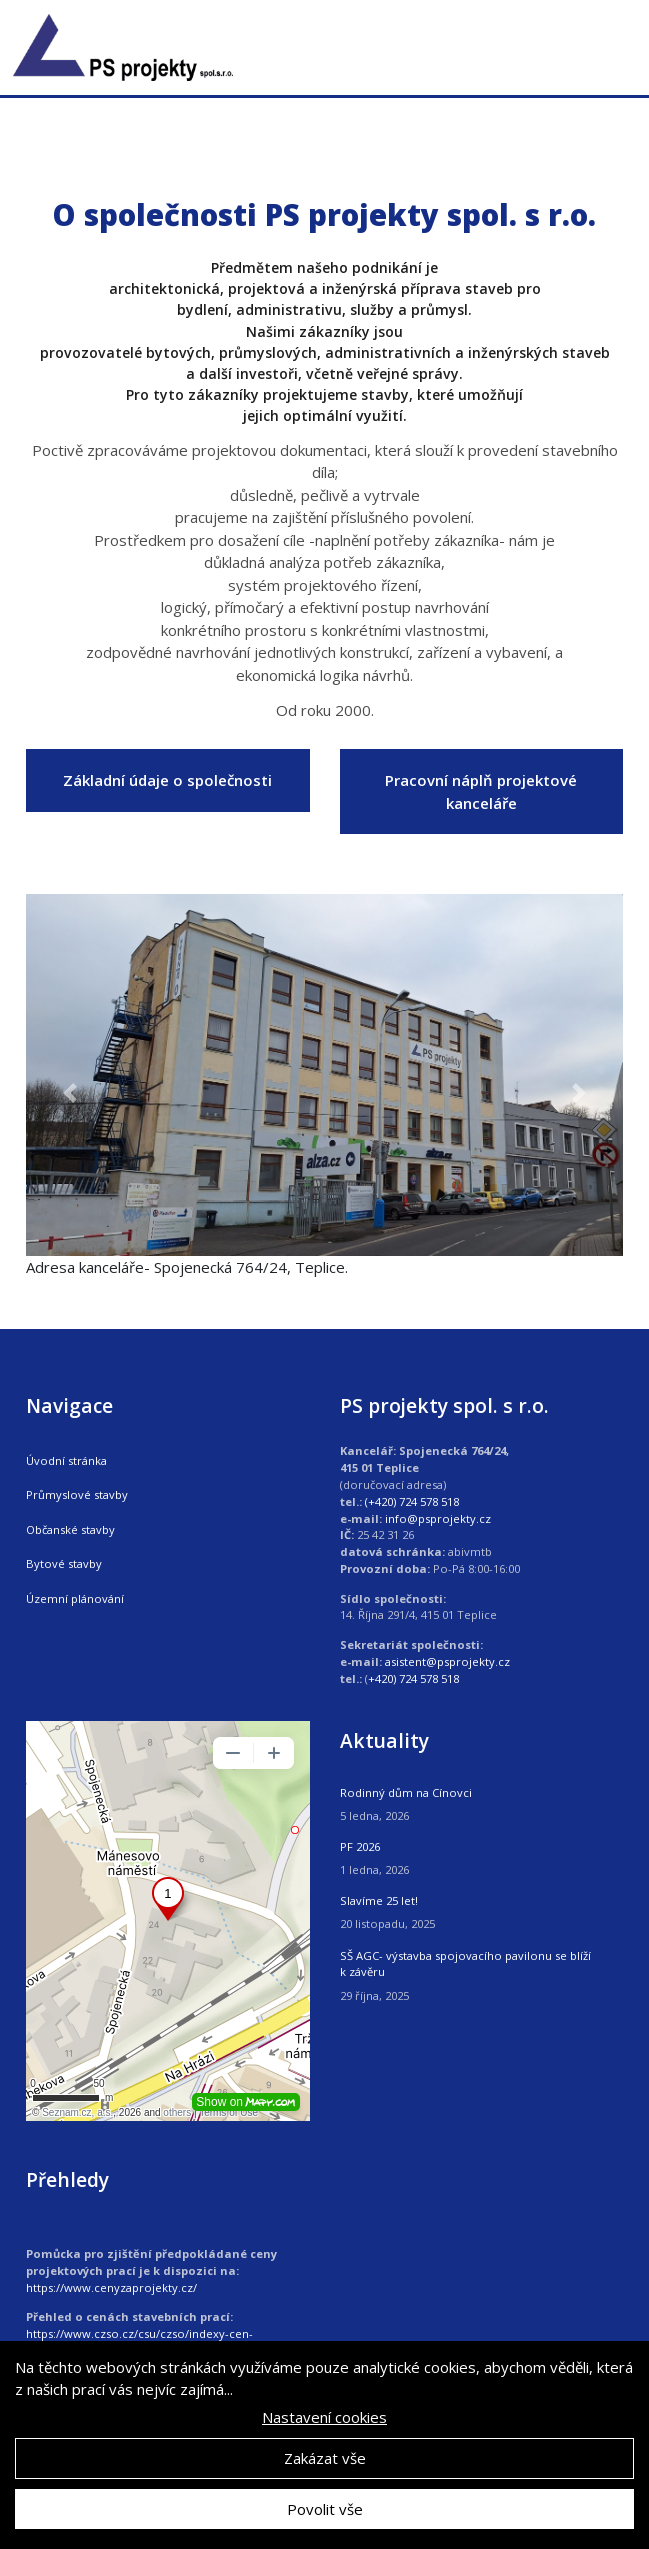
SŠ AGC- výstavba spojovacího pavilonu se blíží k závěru (465, 1964)
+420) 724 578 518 (413, 1678)
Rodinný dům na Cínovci (406, 1792)
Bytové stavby (64, 1563)
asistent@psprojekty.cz (447, 1661)
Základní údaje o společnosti (167, 780)
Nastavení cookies (324, 2417)
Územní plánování (75, 1598)
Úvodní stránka (66, 1460)
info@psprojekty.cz (438, 1518)
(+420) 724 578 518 (412, 1501)
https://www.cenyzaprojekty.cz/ (111, 2287)
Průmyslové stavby (77, 1494)
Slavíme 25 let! (379, 1900)
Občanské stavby (70, 1529)
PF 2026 (360, 1846)
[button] (71, 1092)
